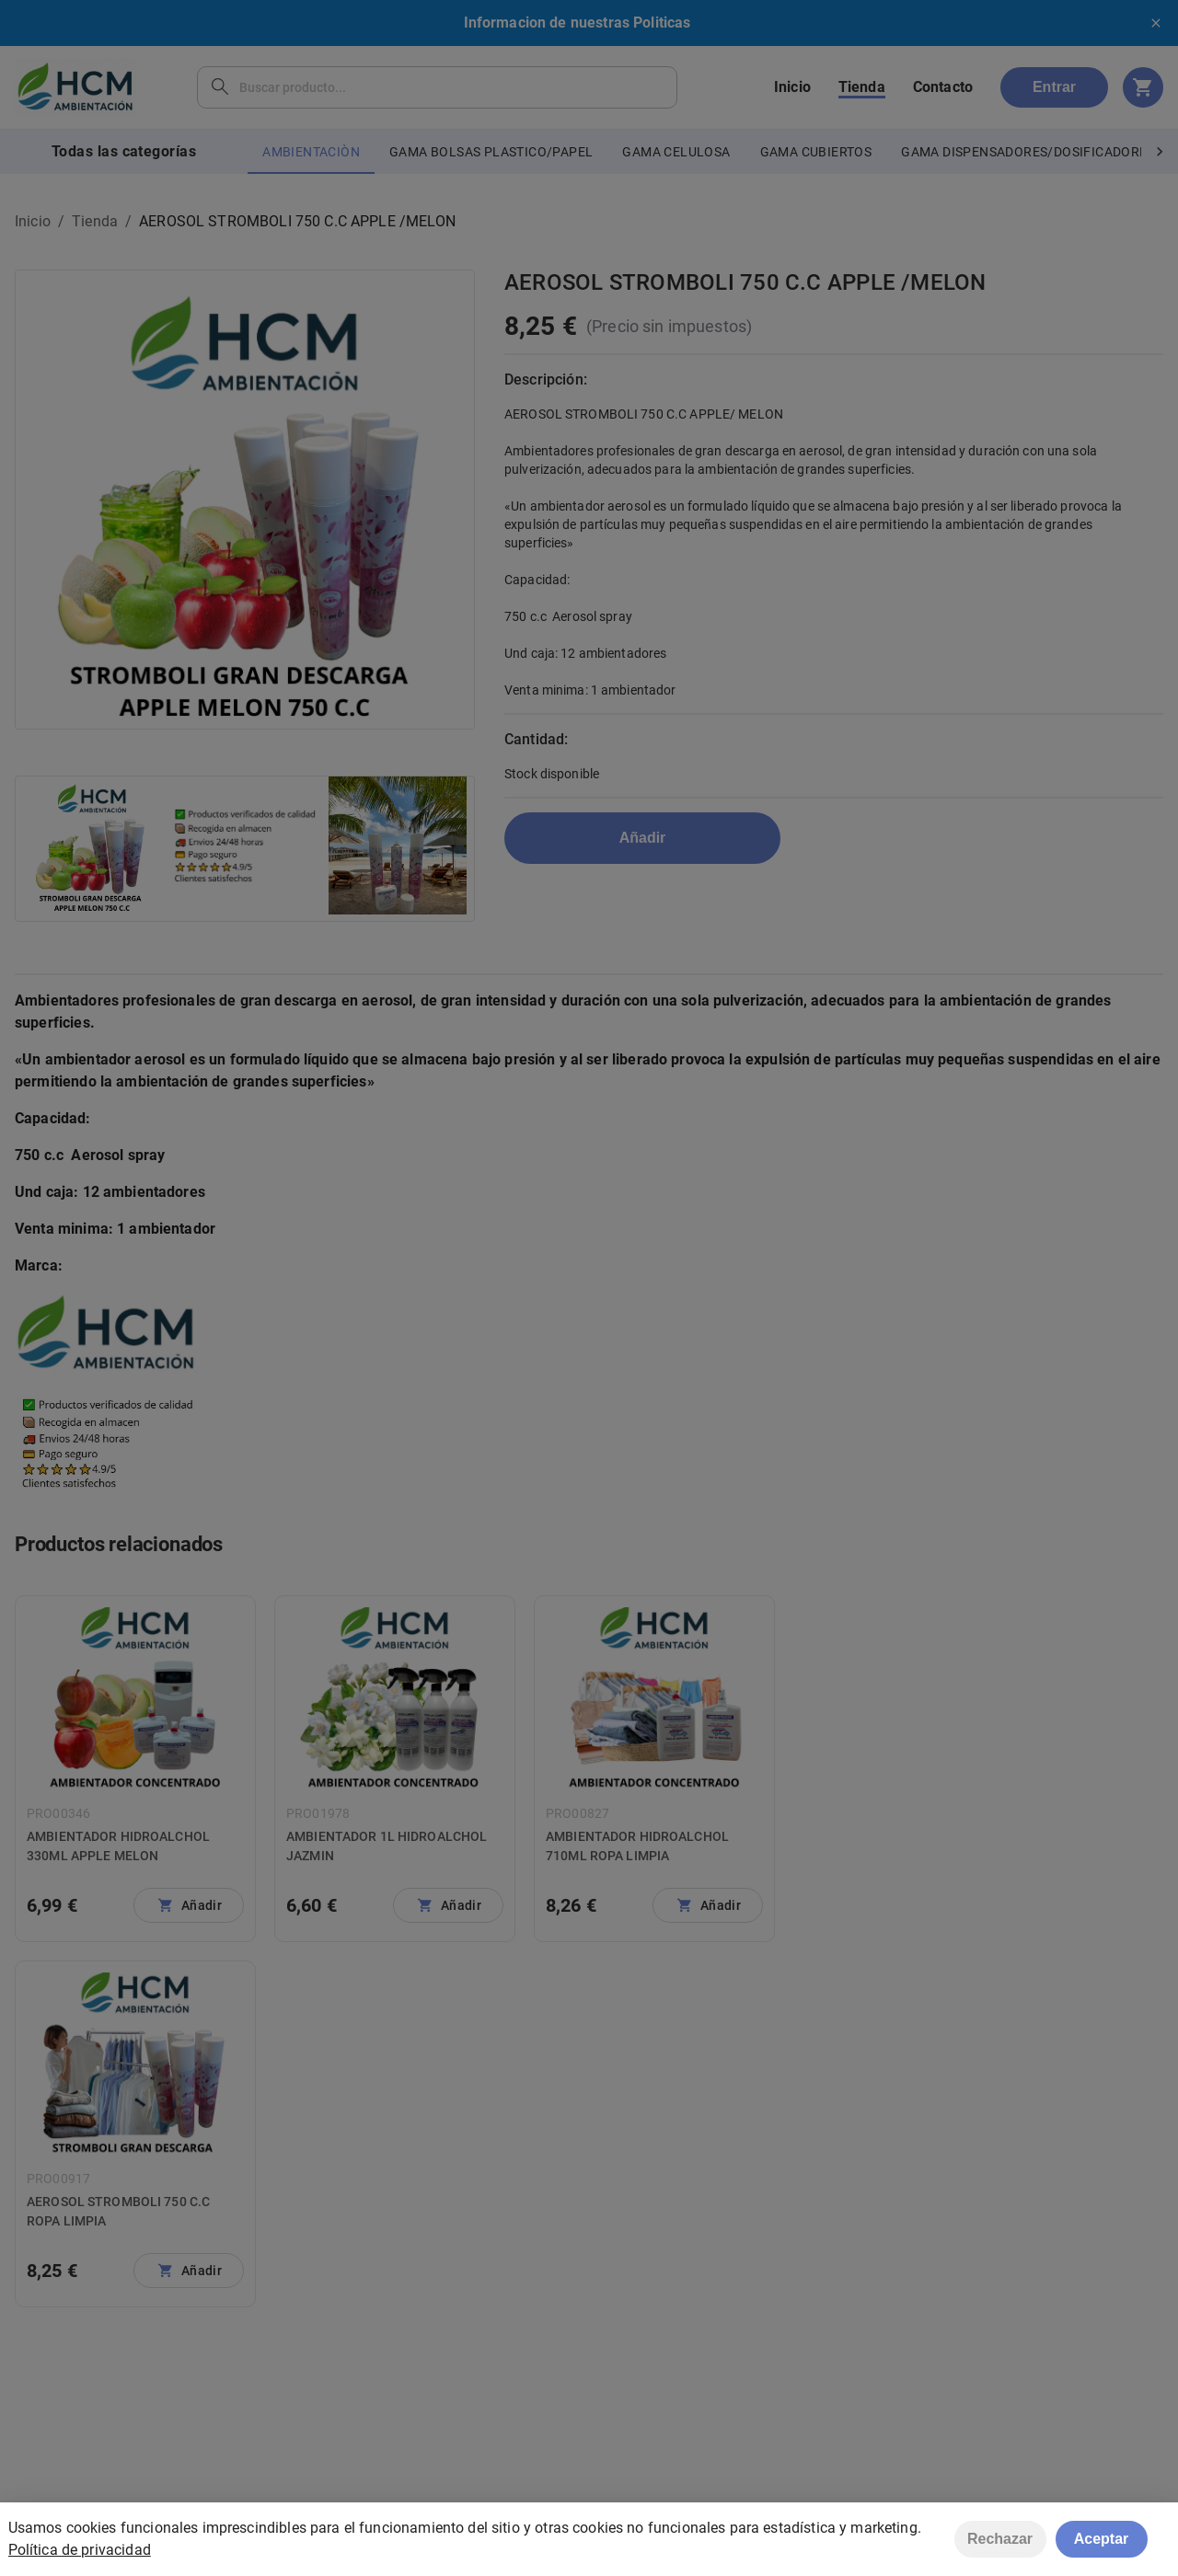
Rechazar (1000, 2543)
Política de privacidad (79, 2554)
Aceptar (1101, 2543)
